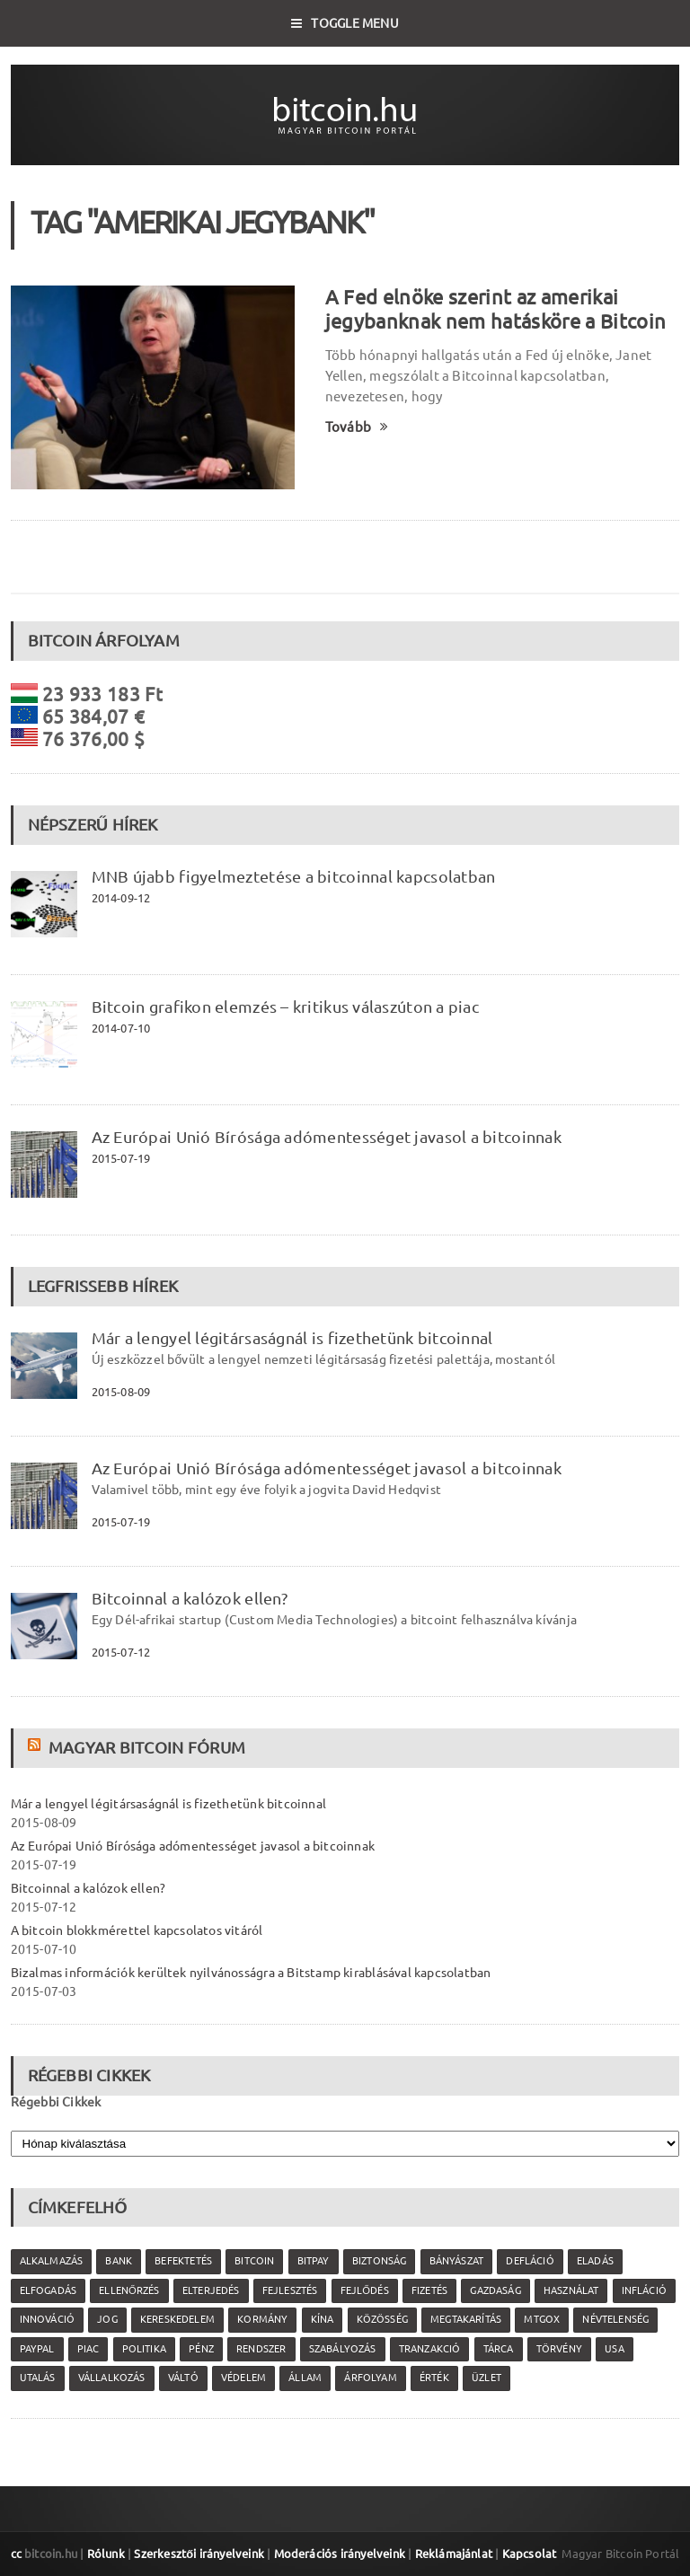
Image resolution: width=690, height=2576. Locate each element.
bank (118, 2260)
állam (305, 2377)
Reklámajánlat (454, 2553)
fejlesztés (290, 2290)
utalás (38, 2377)
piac (88, 2348)
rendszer (261, 2348)
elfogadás (48, 2290)
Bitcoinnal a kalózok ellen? (190, 1598)
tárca (498, 2348)
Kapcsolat (529, 2553)
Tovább (357, 427)
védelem (243, 2377)
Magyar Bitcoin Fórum (147, 1747)
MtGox (542, 2319)
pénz (201, 2348)
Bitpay (313, 2260)
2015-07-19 (121, 1158)
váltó (183, 2377)
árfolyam (370, 2377)
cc (16, 2553)
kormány (262, 2319)
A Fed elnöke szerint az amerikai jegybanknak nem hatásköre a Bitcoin (496, 309)
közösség (382, 2319)
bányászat (456, 2260)
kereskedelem (177, 2319)
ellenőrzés (129, 2290)
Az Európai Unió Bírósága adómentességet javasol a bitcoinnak (327, 1137)
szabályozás (342, 2348)
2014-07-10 (121, 1028)
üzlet (486, 2377)
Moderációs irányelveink (339, 2553)
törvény (559, 2348)
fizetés (429, 2290)
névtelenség (615, 2319)
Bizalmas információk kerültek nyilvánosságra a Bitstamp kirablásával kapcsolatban (251, 1972)
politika (144, 2348)
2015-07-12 (121, 1652)
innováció (47, 2319)
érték (434, 2377)
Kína (322, 2319)
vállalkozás (112, 2377)
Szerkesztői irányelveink (199, 2553)
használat (571, 2290)
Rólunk (106, 2553)
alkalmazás (52, 2260)
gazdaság (495, 2290)
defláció (529, 2260)
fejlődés (365, 2290)
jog (107, 2319)
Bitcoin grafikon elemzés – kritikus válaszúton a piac (285, 1006)
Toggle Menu (345, 23)
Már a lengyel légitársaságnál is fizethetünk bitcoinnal (292, 1338)
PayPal (37, 2348)
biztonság (379, 2260)
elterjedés (211, 2290)
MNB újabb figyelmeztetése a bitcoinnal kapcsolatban (294, 876)
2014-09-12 (121, 898)
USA (614, 2348)
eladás (595, 2260)
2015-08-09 (121, 1391)
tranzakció (430, 2348)
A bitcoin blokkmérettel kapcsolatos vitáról (137, 1930)
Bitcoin (254, 2260)
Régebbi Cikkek (56, 2102)
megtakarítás (465, 2319)
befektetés (183, 2260)
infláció (644, 2290)
